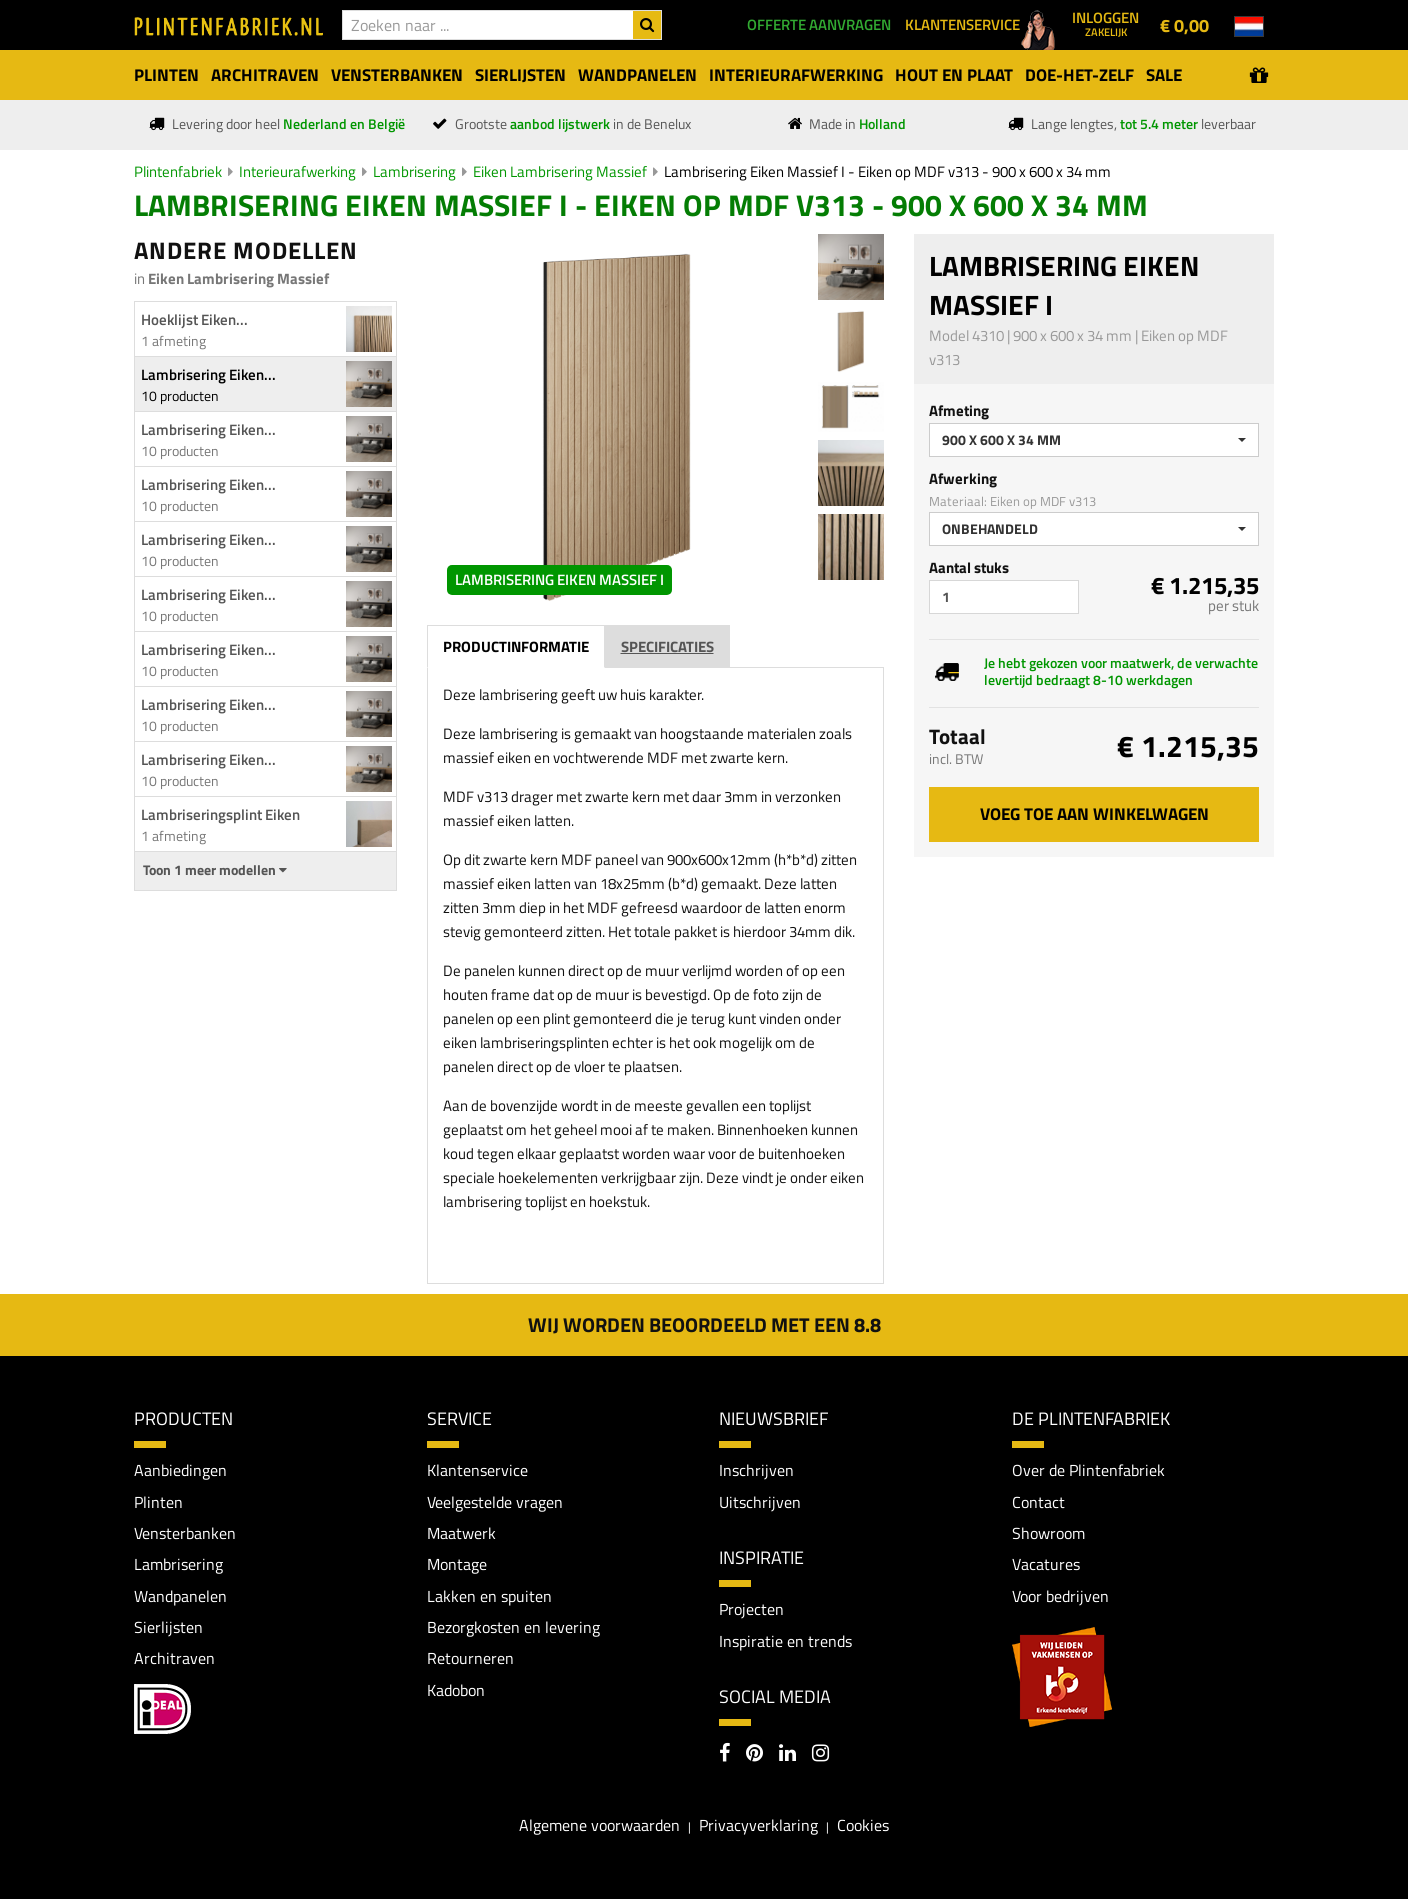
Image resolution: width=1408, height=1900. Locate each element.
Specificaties (667, 646)
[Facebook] (724, 1756)
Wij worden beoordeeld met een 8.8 (704, 1324)
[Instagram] (820, 1756)
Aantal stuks (969, 567)
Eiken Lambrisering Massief (560, 171)
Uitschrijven (760, 1502)
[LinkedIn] (787, 1756)
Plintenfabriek (178, 171)
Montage (457, 1565)
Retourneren (470, 1660)
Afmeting (959, 410)
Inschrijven (756, 1470)
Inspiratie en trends (785, 1641)
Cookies (863, 1827)
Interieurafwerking (297, 171)
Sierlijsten (168, 1628)
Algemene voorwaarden (599, 1827)
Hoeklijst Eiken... (194, 319)
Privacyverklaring (758, 1827)
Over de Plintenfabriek (1088, 1470)
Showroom (1048, 1534)
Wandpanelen (180, 1597)
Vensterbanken (185, 1534)
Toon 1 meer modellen (215, 870)
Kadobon (456, 1692)
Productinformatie (516, 646)
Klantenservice (477, 1470)
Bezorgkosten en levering (513, 1628)
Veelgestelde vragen (495, 1502)
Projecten (751, 1610)
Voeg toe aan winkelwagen (1094, 814)
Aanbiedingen (180, 1470)
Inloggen (1105, 23)
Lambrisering (414, 171)
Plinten (158, 1502)
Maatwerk (461, 1534)
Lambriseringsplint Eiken (220, 814)
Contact (1038, 1502)
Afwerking (963, 478)
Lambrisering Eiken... (208, 374)
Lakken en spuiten (489, 1597)
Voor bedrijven (1060, 1597)
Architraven (174, 1660)
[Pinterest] (754, 1756)
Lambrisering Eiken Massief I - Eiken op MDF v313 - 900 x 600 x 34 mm (887, 171)
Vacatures (1046, 1565)
